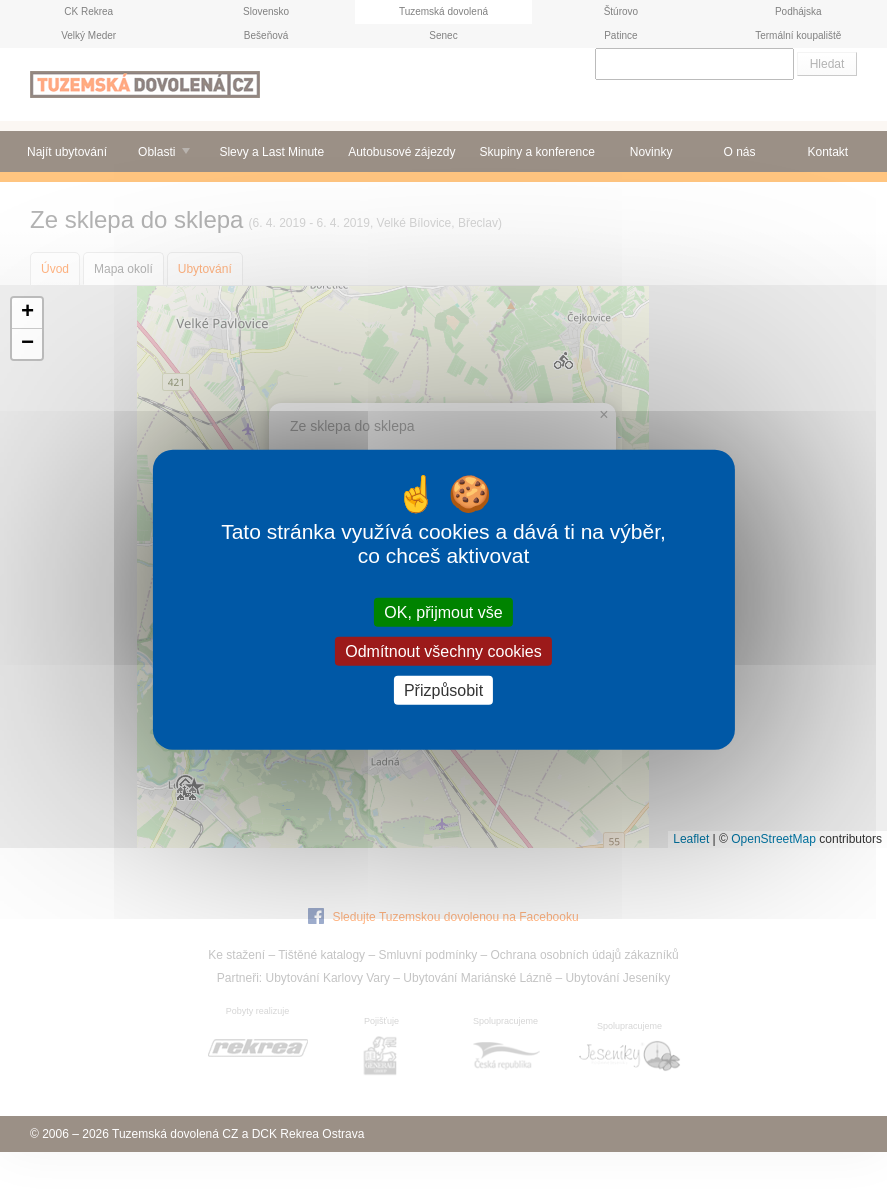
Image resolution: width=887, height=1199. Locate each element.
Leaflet (691, 839)
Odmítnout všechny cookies (443, 650)
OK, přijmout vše (443, 611)
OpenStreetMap (773, 839)
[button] (27, 313)
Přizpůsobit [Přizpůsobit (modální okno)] (443, 690)
